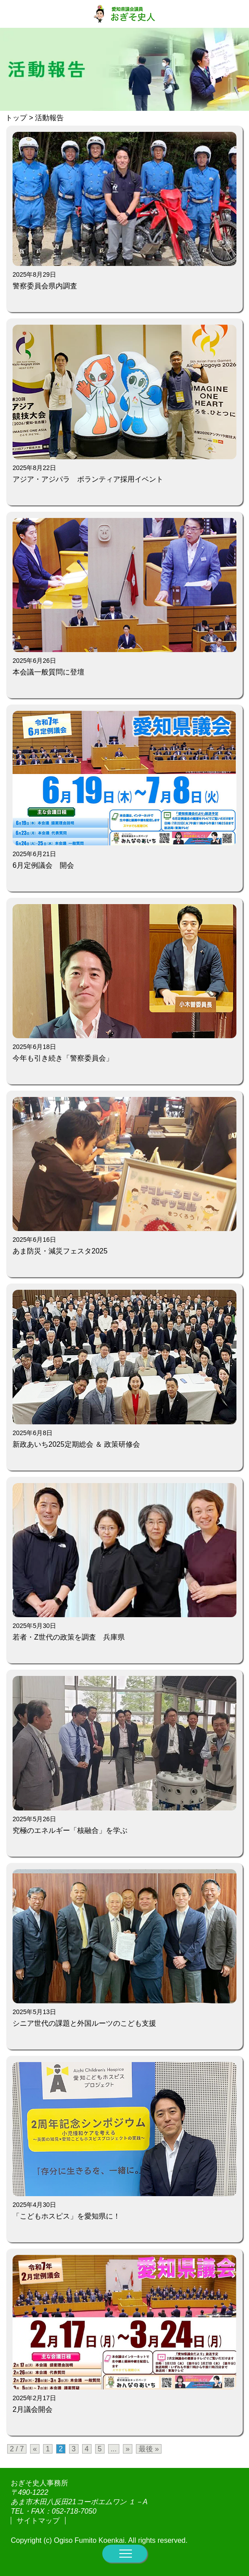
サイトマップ (38, 2520)
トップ (16, 118)
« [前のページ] (35, 2449)
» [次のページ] (128, 2449)
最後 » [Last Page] (149, 2449)
